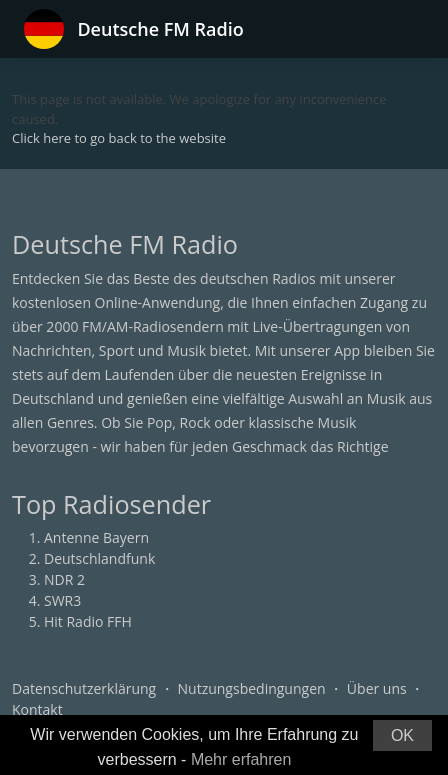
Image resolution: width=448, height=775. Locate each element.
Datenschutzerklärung (84, 688)
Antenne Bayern (96, 537)
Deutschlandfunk (99, 558)
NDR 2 (64, 579)
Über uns (377, 688)
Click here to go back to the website (119, 138)
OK (402, 735)
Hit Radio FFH (88, 621)
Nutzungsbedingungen (252, 688)
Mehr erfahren (241, 759)
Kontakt (37, 709)
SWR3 (62, 600)
